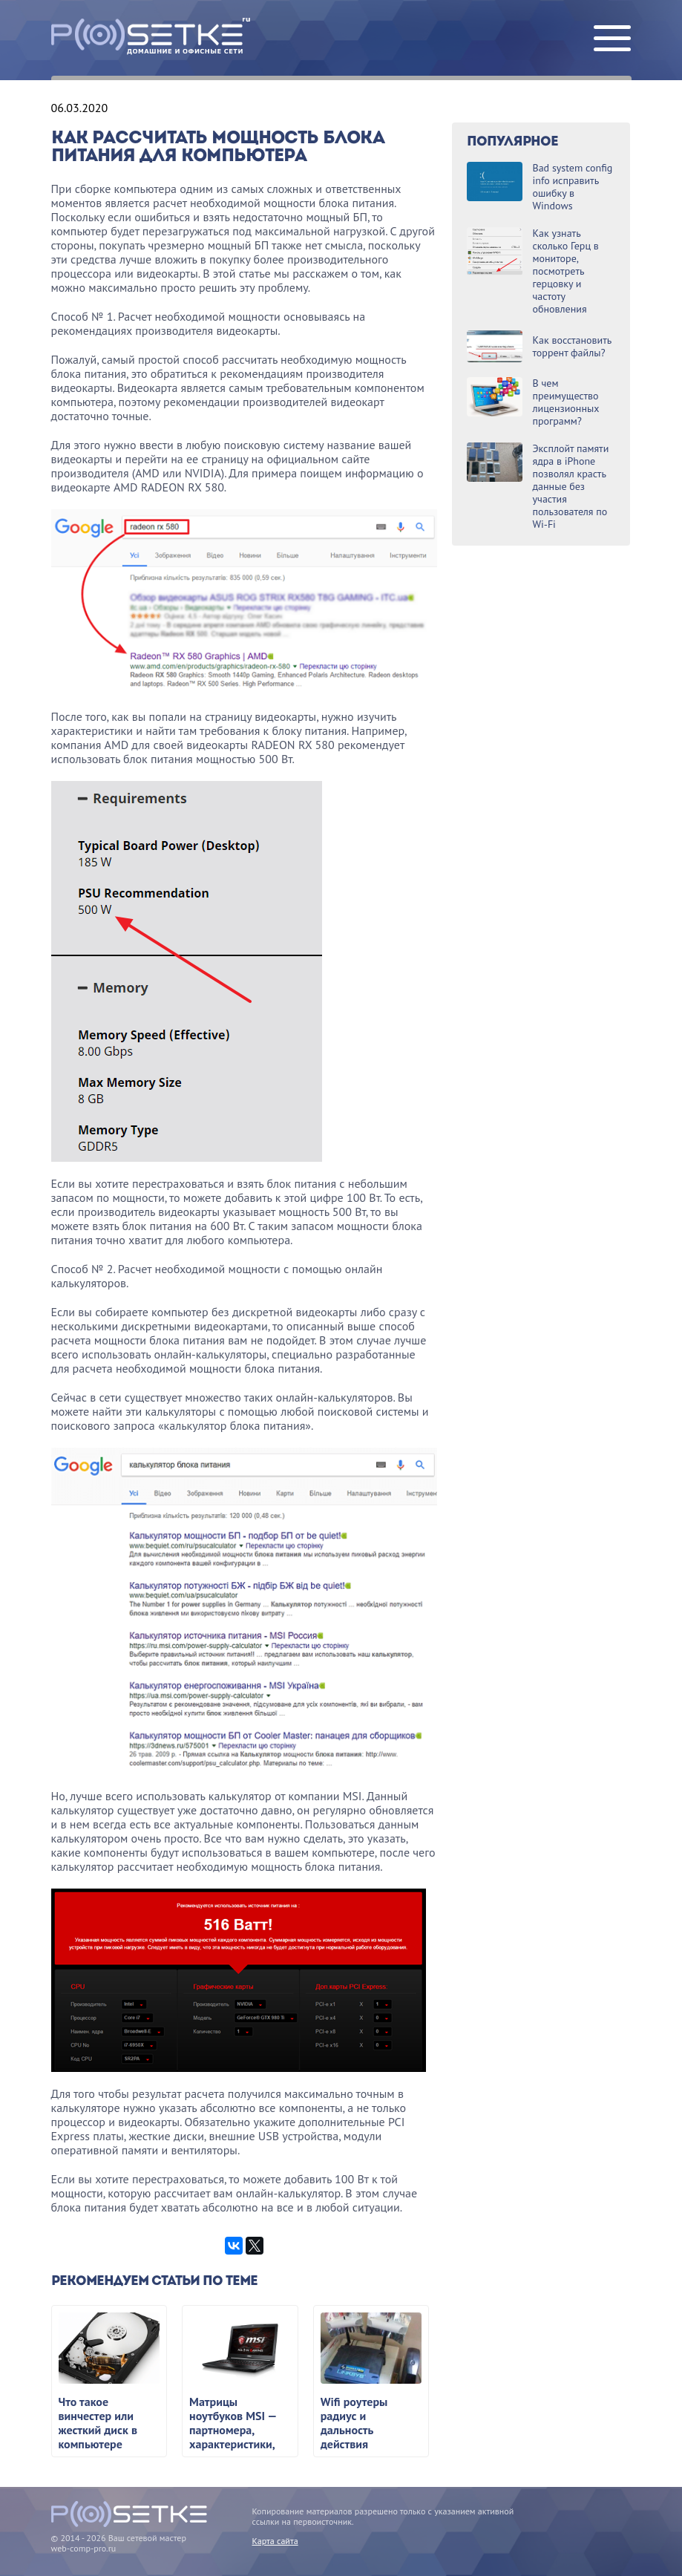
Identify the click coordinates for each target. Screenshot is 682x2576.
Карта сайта (275, 2540)
